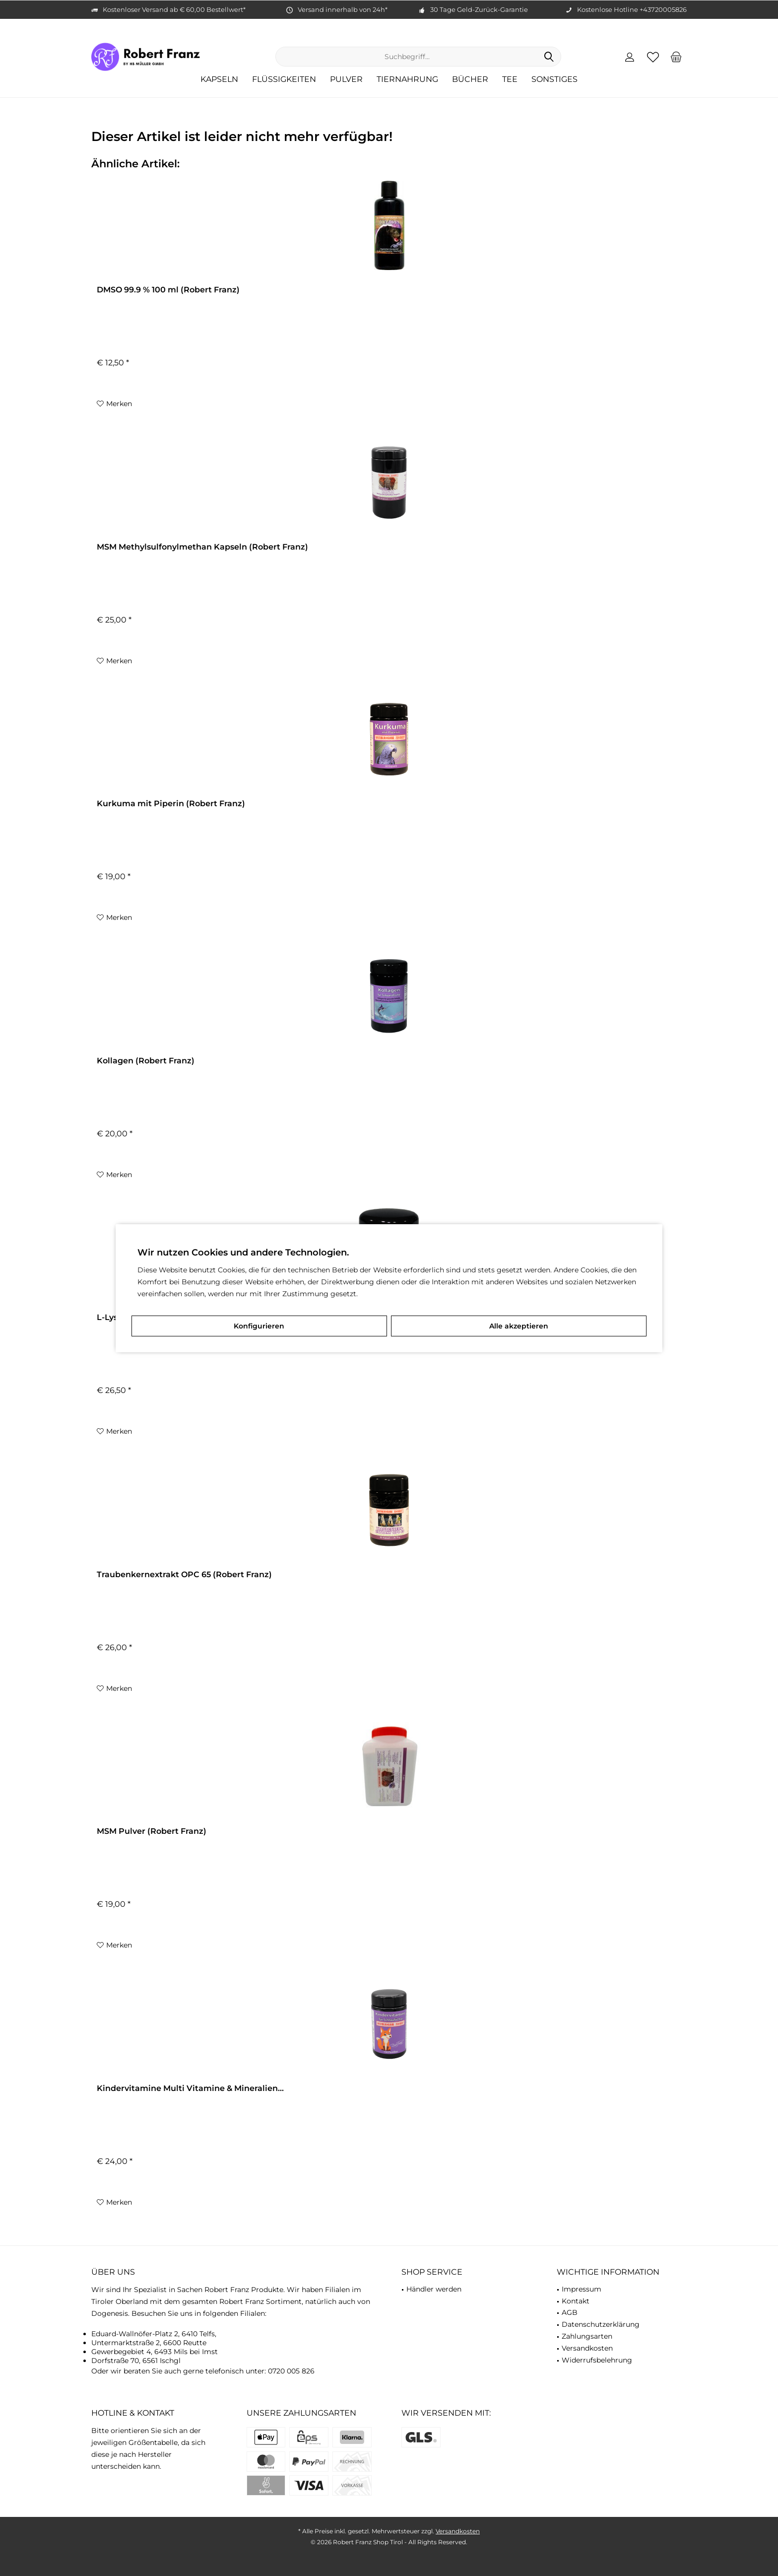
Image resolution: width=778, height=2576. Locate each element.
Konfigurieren (259, 1326)
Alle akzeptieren (518, 1326)
